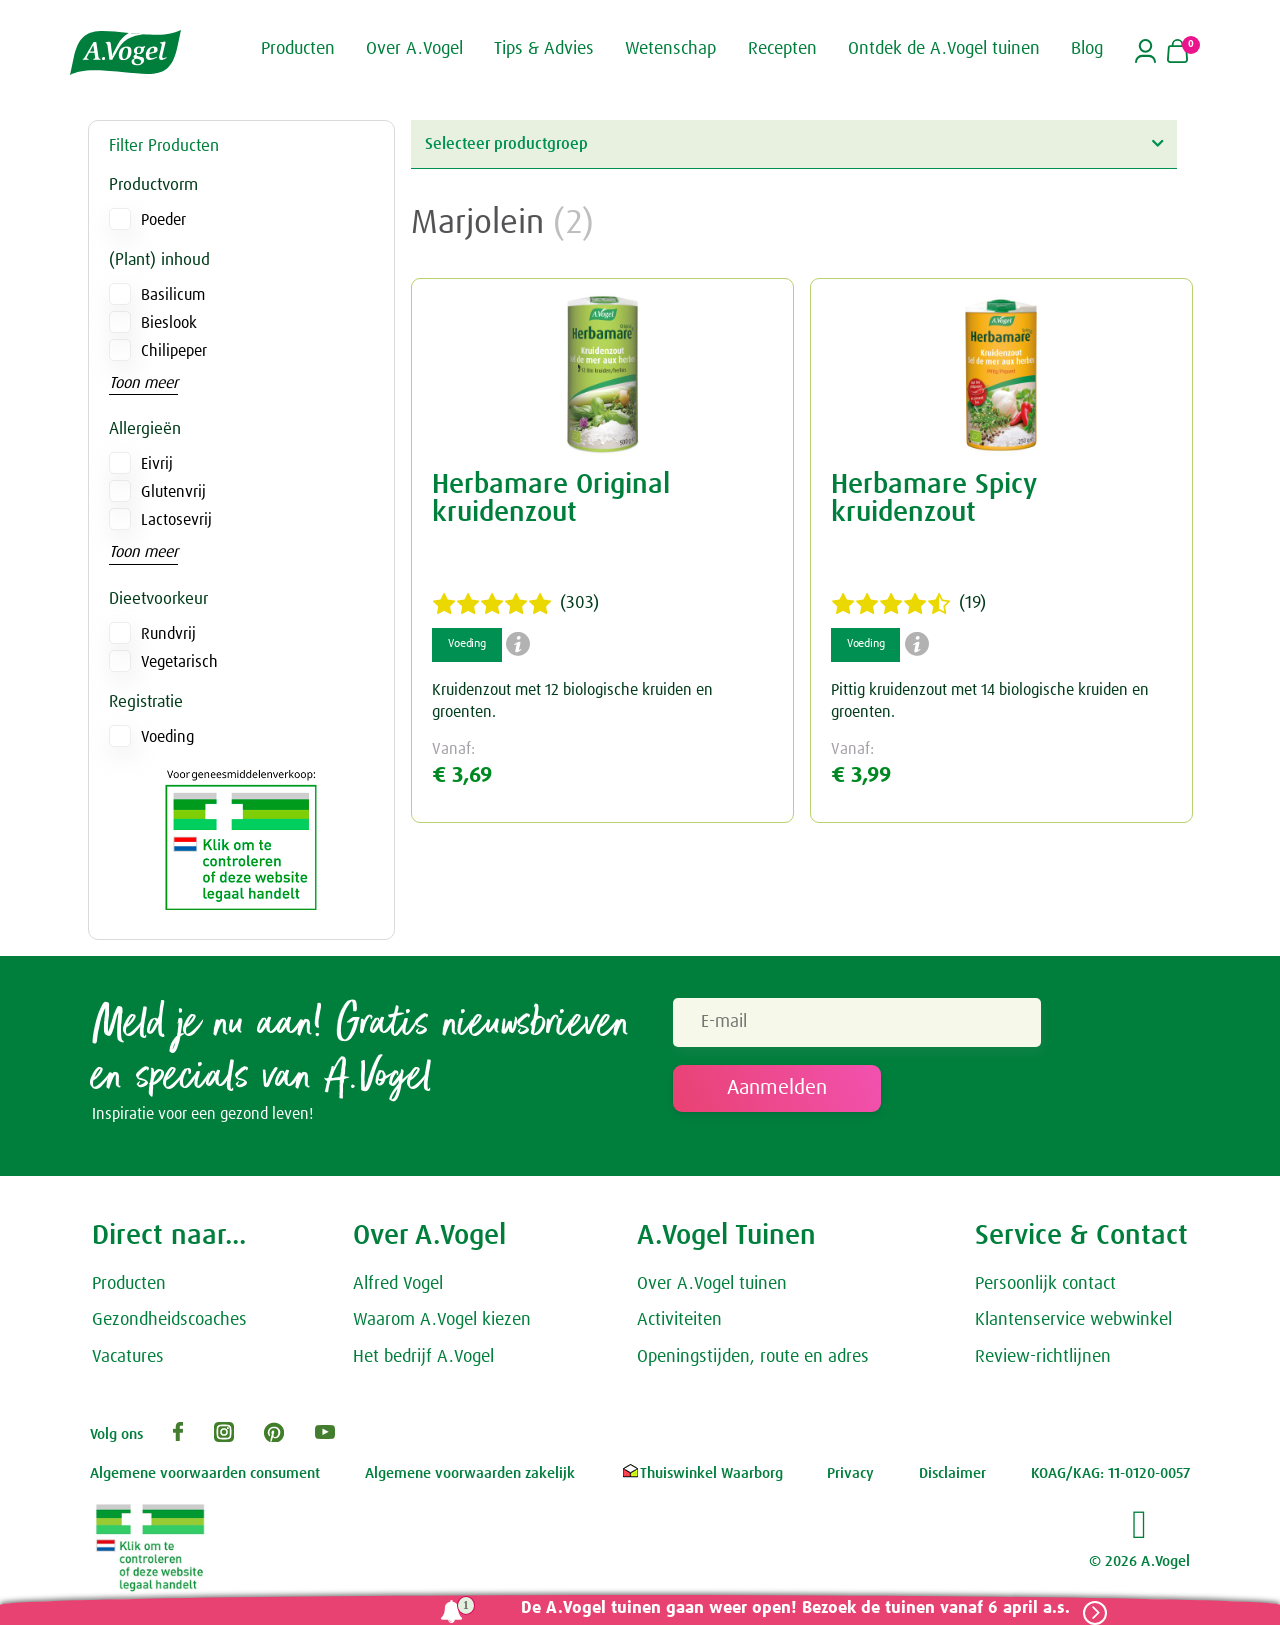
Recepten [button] (782, 48)
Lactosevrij (176, 520)
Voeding (167, 737)
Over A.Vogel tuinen (712, 1288)
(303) (515, 604)
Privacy (850, 1478)
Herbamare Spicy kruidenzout (933, 499)
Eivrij (157, 464)
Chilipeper (174, 351)
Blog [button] (1087, 48)
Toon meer (143, 383)
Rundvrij (168, 634)
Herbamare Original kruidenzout (551, 499)
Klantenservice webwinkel (1073, 1325)
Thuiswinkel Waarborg (701, 1478)
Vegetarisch (179, 662)
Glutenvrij (173, 492)
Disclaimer (952, 1478)
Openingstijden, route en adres (753, 1362)
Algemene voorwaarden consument (205, 1478)
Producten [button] (298, 48)
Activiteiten (679, 1325)
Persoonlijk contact (1045, 1288)
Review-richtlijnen (1043, 1362)
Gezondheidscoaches (169, 1325)
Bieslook (169, 323)
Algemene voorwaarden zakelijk (470, 1478)
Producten (129, 1288)
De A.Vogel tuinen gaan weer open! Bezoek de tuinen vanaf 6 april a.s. (787, 1608)
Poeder (163, 220)
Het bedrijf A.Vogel (423, 1362)
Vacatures (128, 1362)
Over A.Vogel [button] (414, 48)
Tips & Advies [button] (544, 48)
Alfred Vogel (398, 1288)
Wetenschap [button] (670, 48)
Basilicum (173, 295)
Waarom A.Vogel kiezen (442, 1325)
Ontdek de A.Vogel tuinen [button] (944, 48)
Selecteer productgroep (794, 143)
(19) (908, 604)
